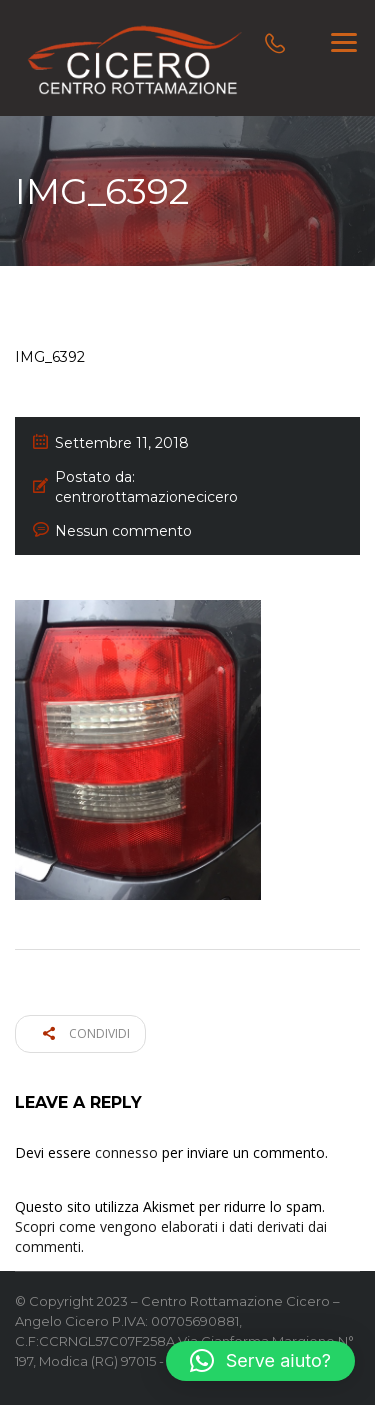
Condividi (86, 1033)
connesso (126, 1152)
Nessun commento (123, 531)
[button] (260, 1361)
